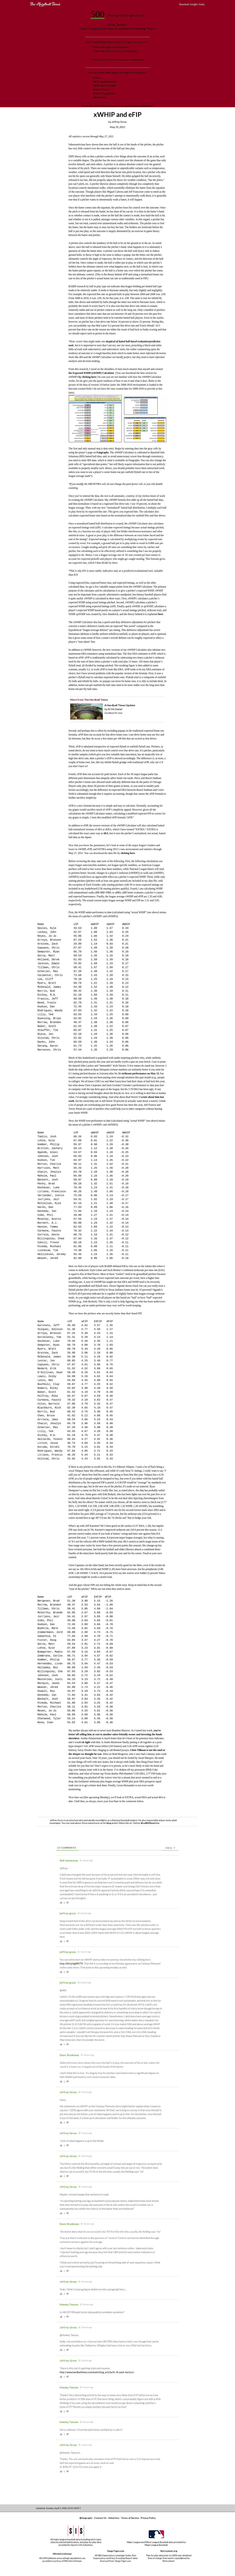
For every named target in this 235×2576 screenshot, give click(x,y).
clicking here (128, 853)
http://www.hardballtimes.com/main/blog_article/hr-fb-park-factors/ (97, 2372)
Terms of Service (130, 2517)
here (160, 614)
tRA (106, 833)
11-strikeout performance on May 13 (138, 1073)
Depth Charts (101, 89)
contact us (137, 59)
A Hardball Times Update (119, 705)
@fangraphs (85, 2517)
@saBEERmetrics (150, 1823)
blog (108, 1823)
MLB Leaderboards (105, 81)
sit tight (86, 1742)
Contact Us (100, 2517)
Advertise (113, 2517)
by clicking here (87, 376)
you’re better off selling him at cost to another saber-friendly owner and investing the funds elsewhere (115, 1734)
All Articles (99, 97)
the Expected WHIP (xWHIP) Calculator (91, 373)
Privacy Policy (148, 2517)
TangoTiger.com (115, 2551)
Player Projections (104, 93)
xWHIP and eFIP (117, 114)
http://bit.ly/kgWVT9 (71, 1963)
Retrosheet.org (168, 2551)
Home (96, 77)
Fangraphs (103, 452)
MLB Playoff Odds (104, 85)
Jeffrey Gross (119, 121)
